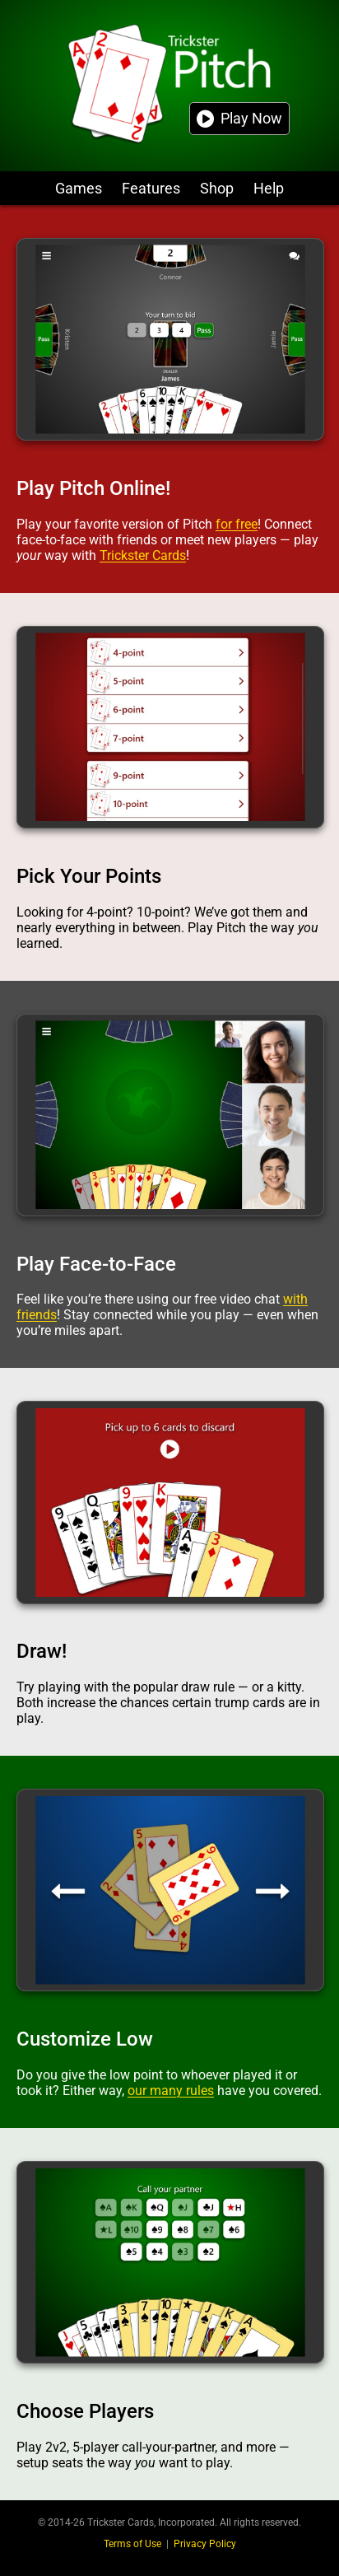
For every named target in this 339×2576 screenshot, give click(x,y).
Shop (217, 188)
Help (268, 188)
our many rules (171, 2090)
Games (78, 188)
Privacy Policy (205, 2544)
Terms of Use (132, 2544)
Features (151, 188)
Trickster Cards (143, 555)
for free (237, 524)
